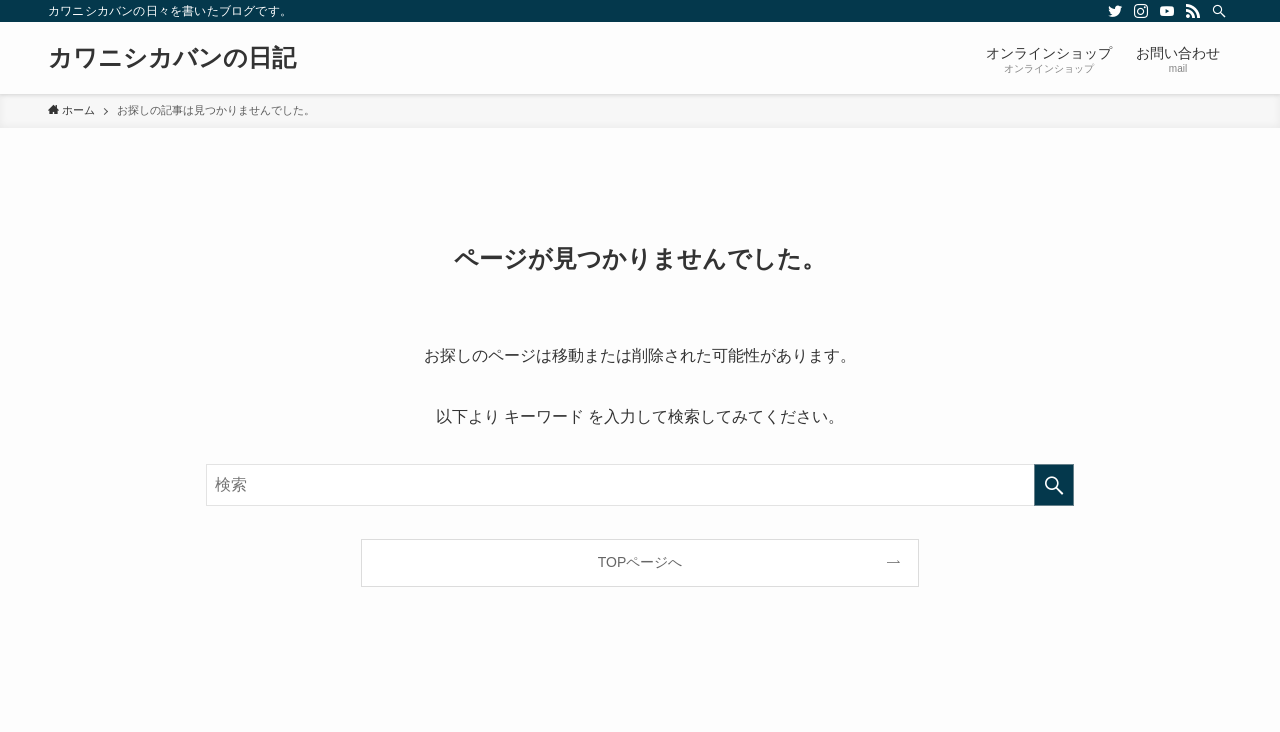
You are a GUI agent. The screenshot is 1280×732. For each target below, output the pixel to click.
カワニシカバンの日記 (172, 58)
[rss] (1193, 11)
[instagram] (1141, 11)
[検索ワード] (640, 485)
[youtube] (1167, 11)
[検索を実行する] (1054, 485)
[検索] (1219, 11)
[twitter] (1115, 11)
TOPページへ (640, 562)
